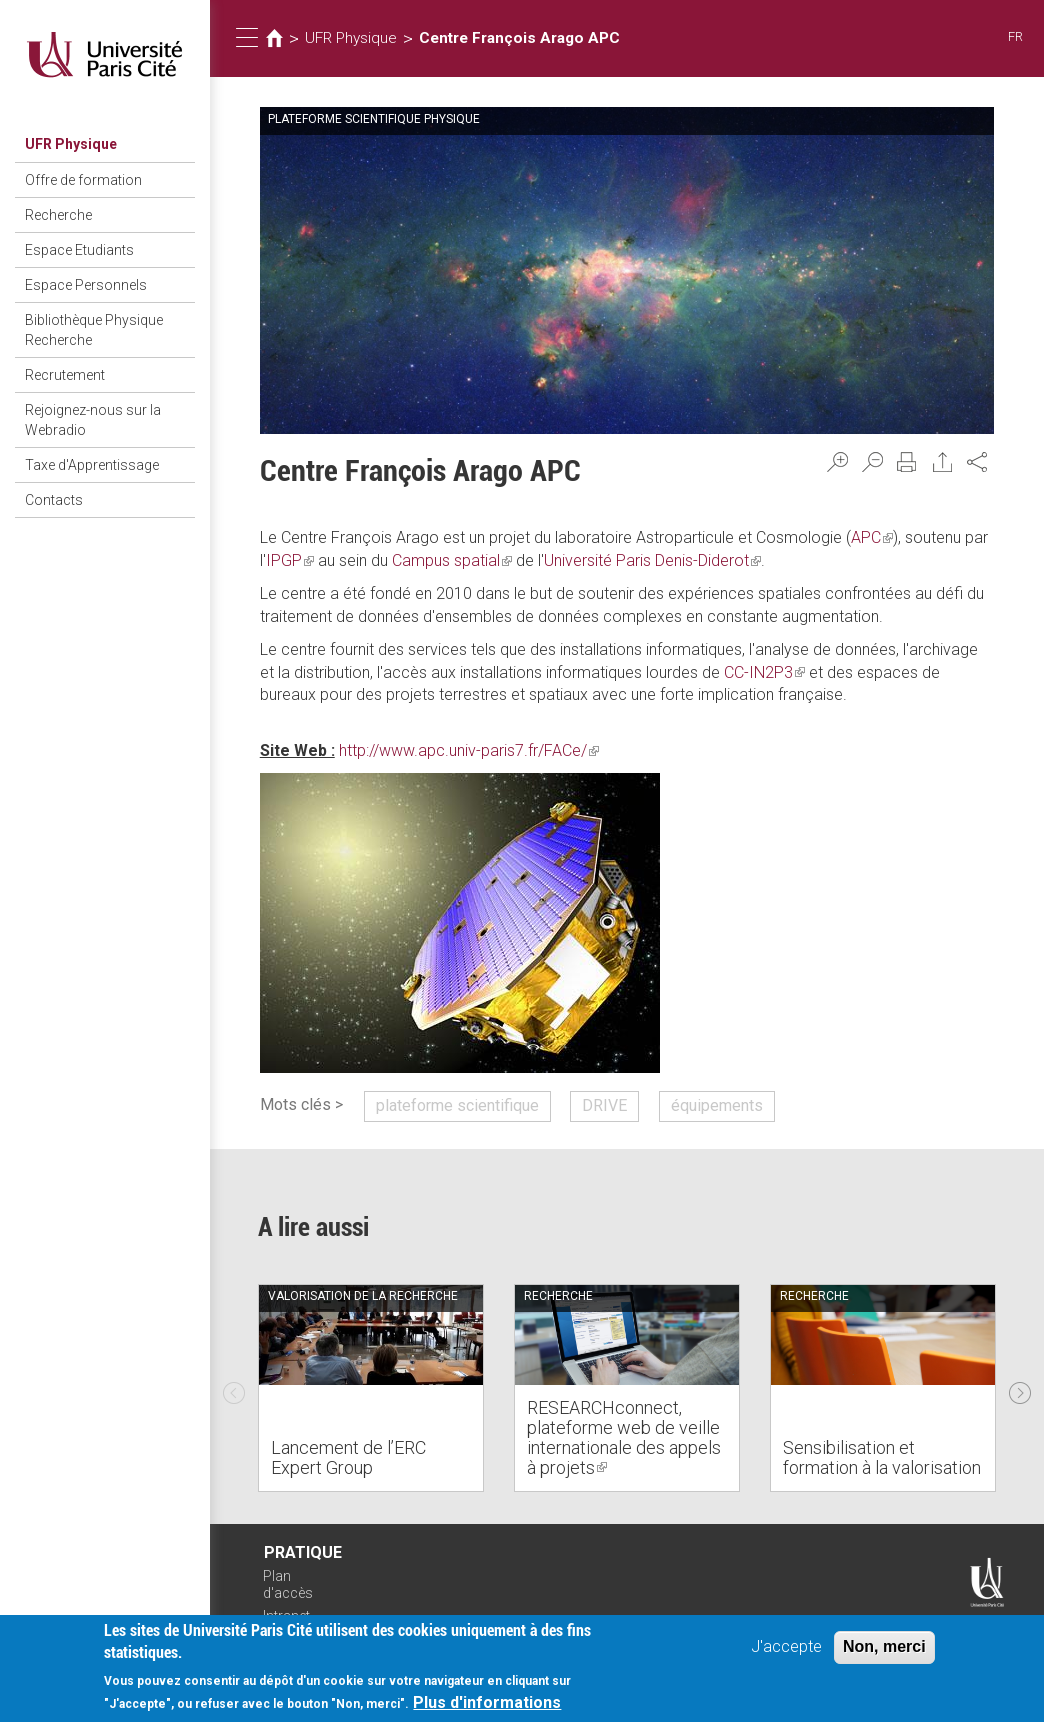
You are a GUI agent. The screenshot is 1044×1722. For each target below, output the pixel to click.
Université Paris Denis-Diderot (652, 560)
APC (872, 537)
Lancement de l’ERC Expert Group (348, 1457)
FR (1015, 36)
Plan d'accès (288, 1584)
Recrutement (65, 375)
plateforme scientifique (457, 1105)
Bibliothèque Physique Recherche (94, 330)
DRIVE (604, 1105)
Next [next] (1020, 1388)
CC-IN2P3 (764, 672)
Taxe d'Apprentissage (92, 465)
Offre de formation (83, 180)
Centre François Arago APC (519, 38)
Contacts (54, 500)
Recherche (58, 215)
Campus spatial (452, 560)
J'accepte (786, 1647)
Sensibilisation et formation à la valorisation (882, 1457)
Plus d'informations (487, 1703)
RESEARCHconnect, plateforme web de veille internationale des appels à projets (624, 1437)
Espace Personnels (86, 285)
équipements (717, 1105)
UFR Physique (71, 144)
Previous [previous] (234, 1388)
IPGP (290, 560)
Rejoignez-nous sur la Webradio (93, 420)
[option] (371, 1388)
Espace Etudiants (79, 250)
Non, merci (884, 1647)
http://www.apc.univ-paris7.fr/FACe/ (469, 750)
